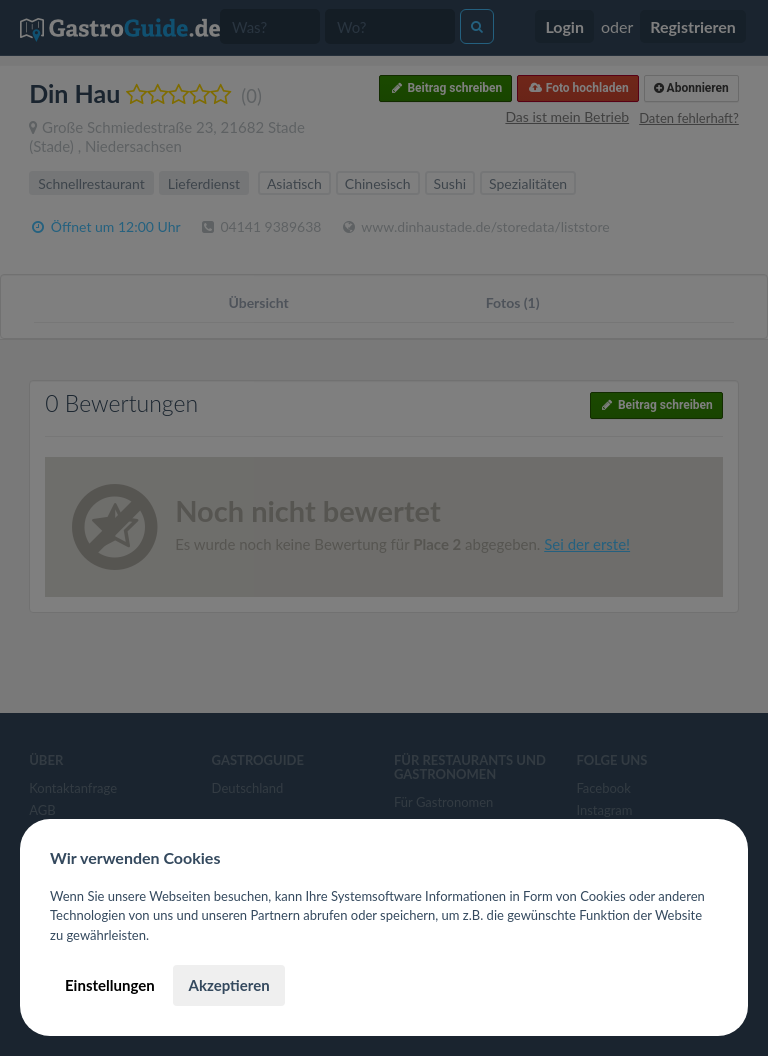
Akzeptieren (228, 985)
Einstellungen (110, 985)
